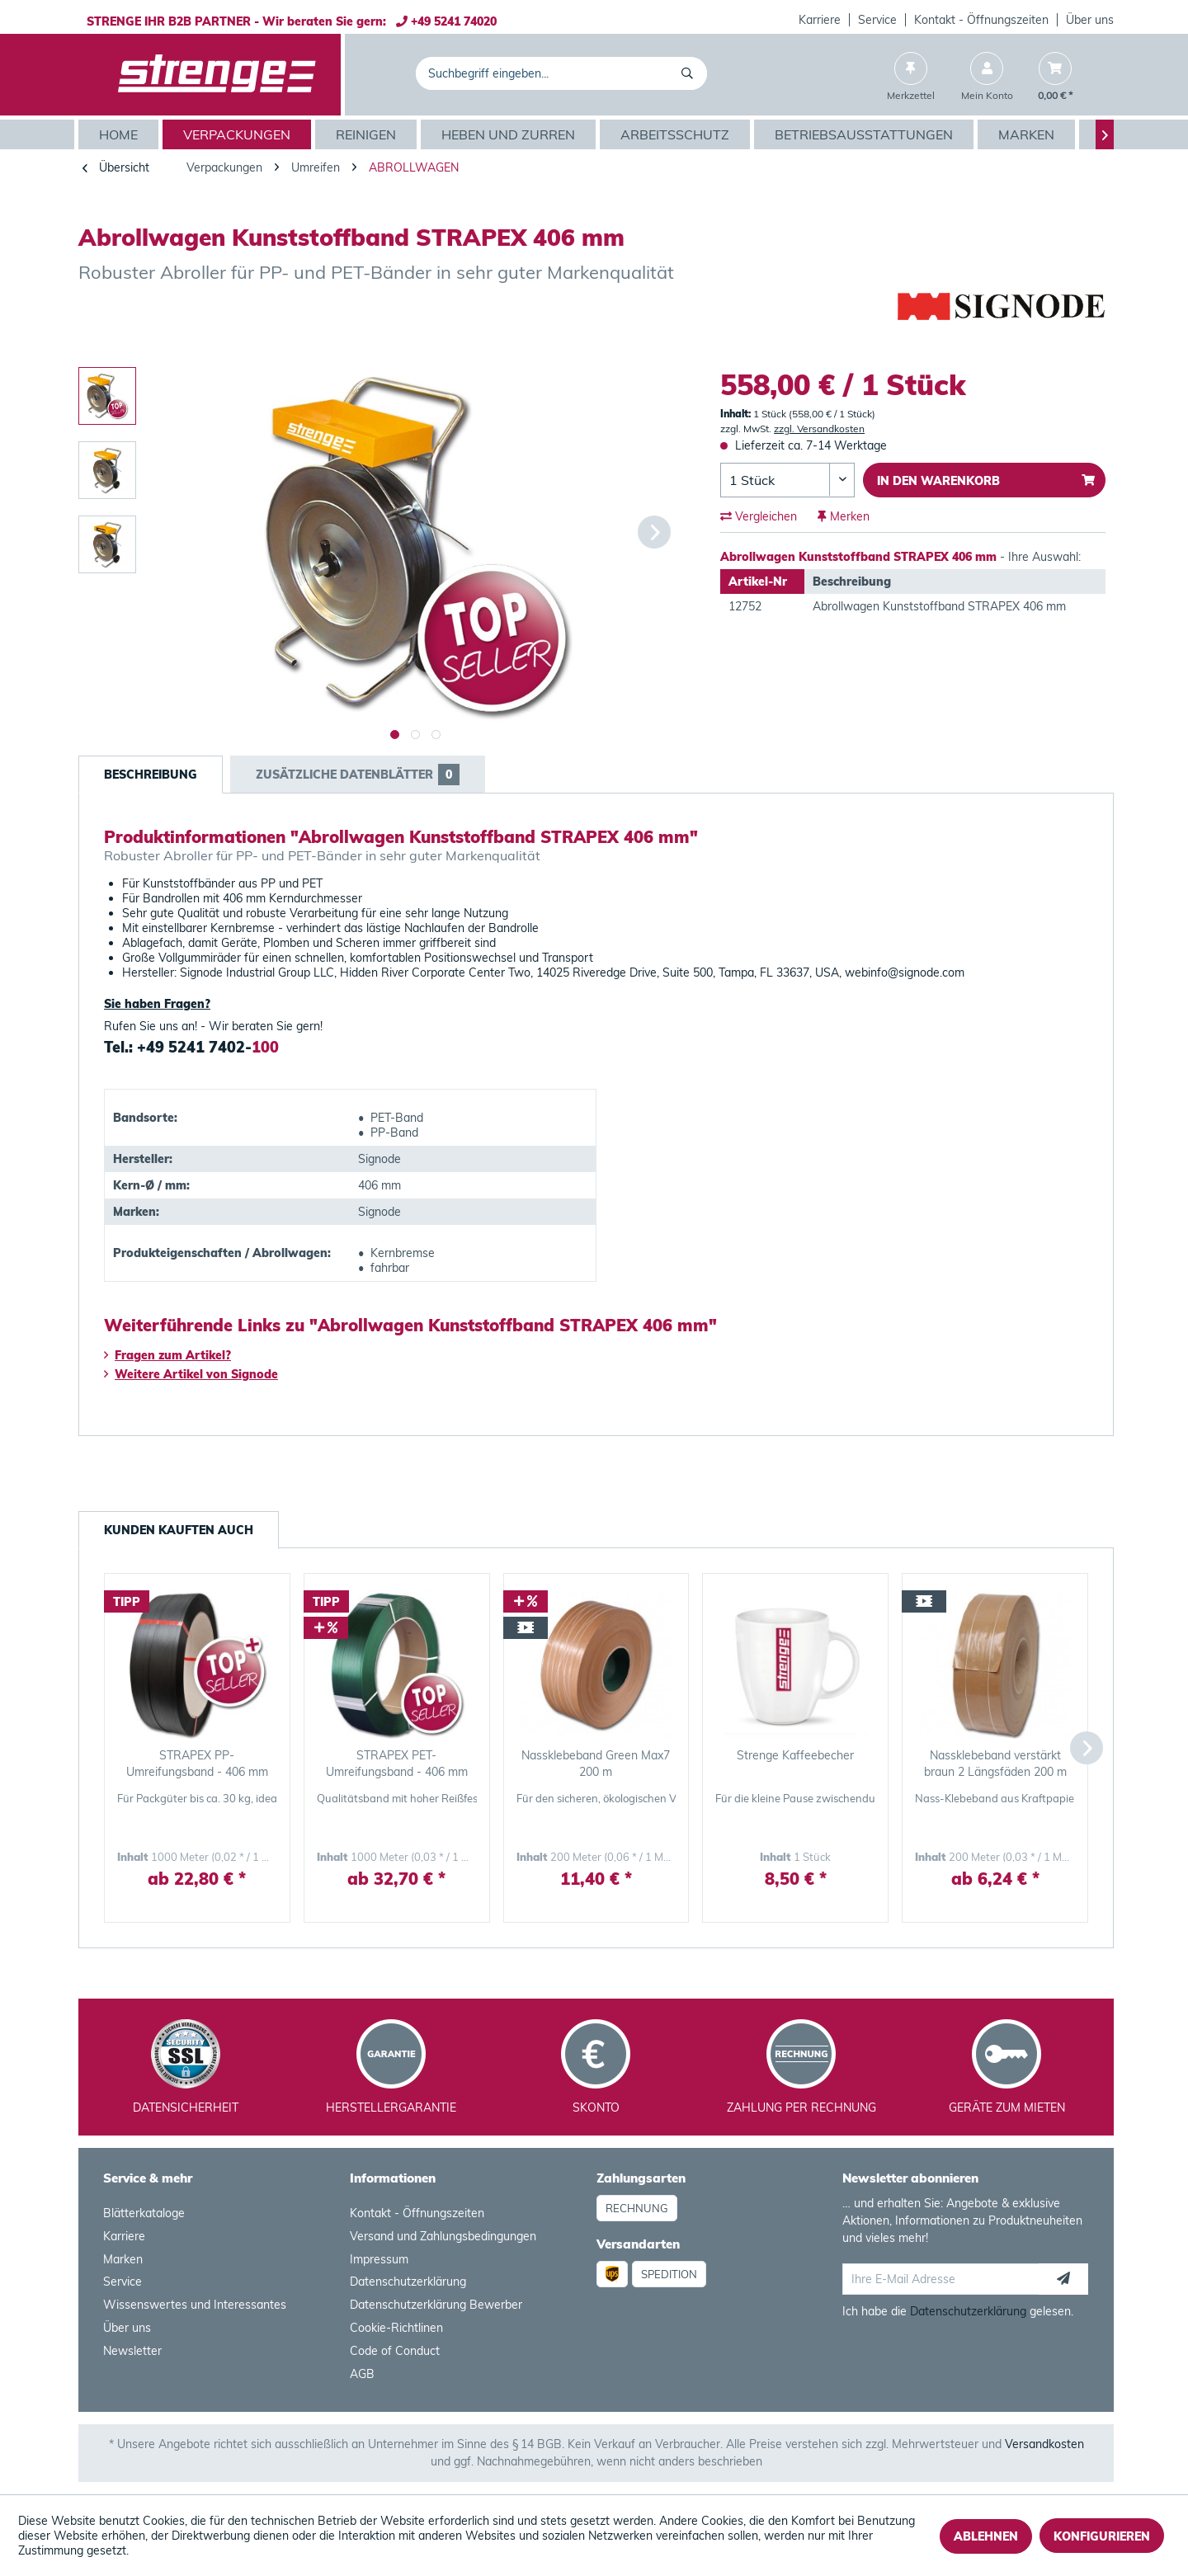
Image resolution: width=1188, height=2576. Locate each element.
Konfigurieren (1102, 2536)
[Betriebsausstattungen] (866, 134)
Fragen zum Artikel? (167, 1355)
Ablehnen (986, 2536)
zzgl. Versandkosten (819, 428)
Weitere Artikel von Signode (191, 1374)
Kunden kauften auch (178, 1530)
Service (877, 19)
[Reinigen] (368, 134)
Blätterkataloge (144, 2213)
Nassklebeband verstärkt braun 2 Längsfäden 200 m (995, 1763)
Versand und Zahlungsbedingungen (443, 2236)
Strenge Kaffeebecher (795, 1755)
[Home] (120, 134)
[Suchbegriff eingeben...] (561, 73)
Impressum (379, 2259)
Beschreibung (150, 774)
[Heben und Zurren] (510, 134)
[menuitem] (820, 19)
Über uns (1090, 19)
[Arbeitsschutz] (677, 134)
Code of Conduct (395, 2350)
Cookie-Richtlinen (396, 2327)
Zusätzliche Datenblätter (358, 774)
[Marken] (1028, 134)
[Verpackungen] (239, 134)
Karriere (820, 19)
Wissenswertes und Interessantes (194, 2304)
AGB (362, 2373)
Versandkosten (1044, 2444)
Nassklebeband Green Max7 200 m (595, 1763)
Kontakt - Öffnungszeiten (981, 19)
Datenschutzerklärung (408, 2281)
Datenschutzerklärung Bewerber (436, 2304)
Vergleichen (758, 516)
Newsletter (132, 2350)
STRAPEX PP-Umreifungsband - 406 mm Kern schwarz (197, 1764)
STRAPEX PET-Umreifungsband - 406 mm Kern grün (397, 1764)
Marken (123, 2259)
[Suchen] (690, 73)
